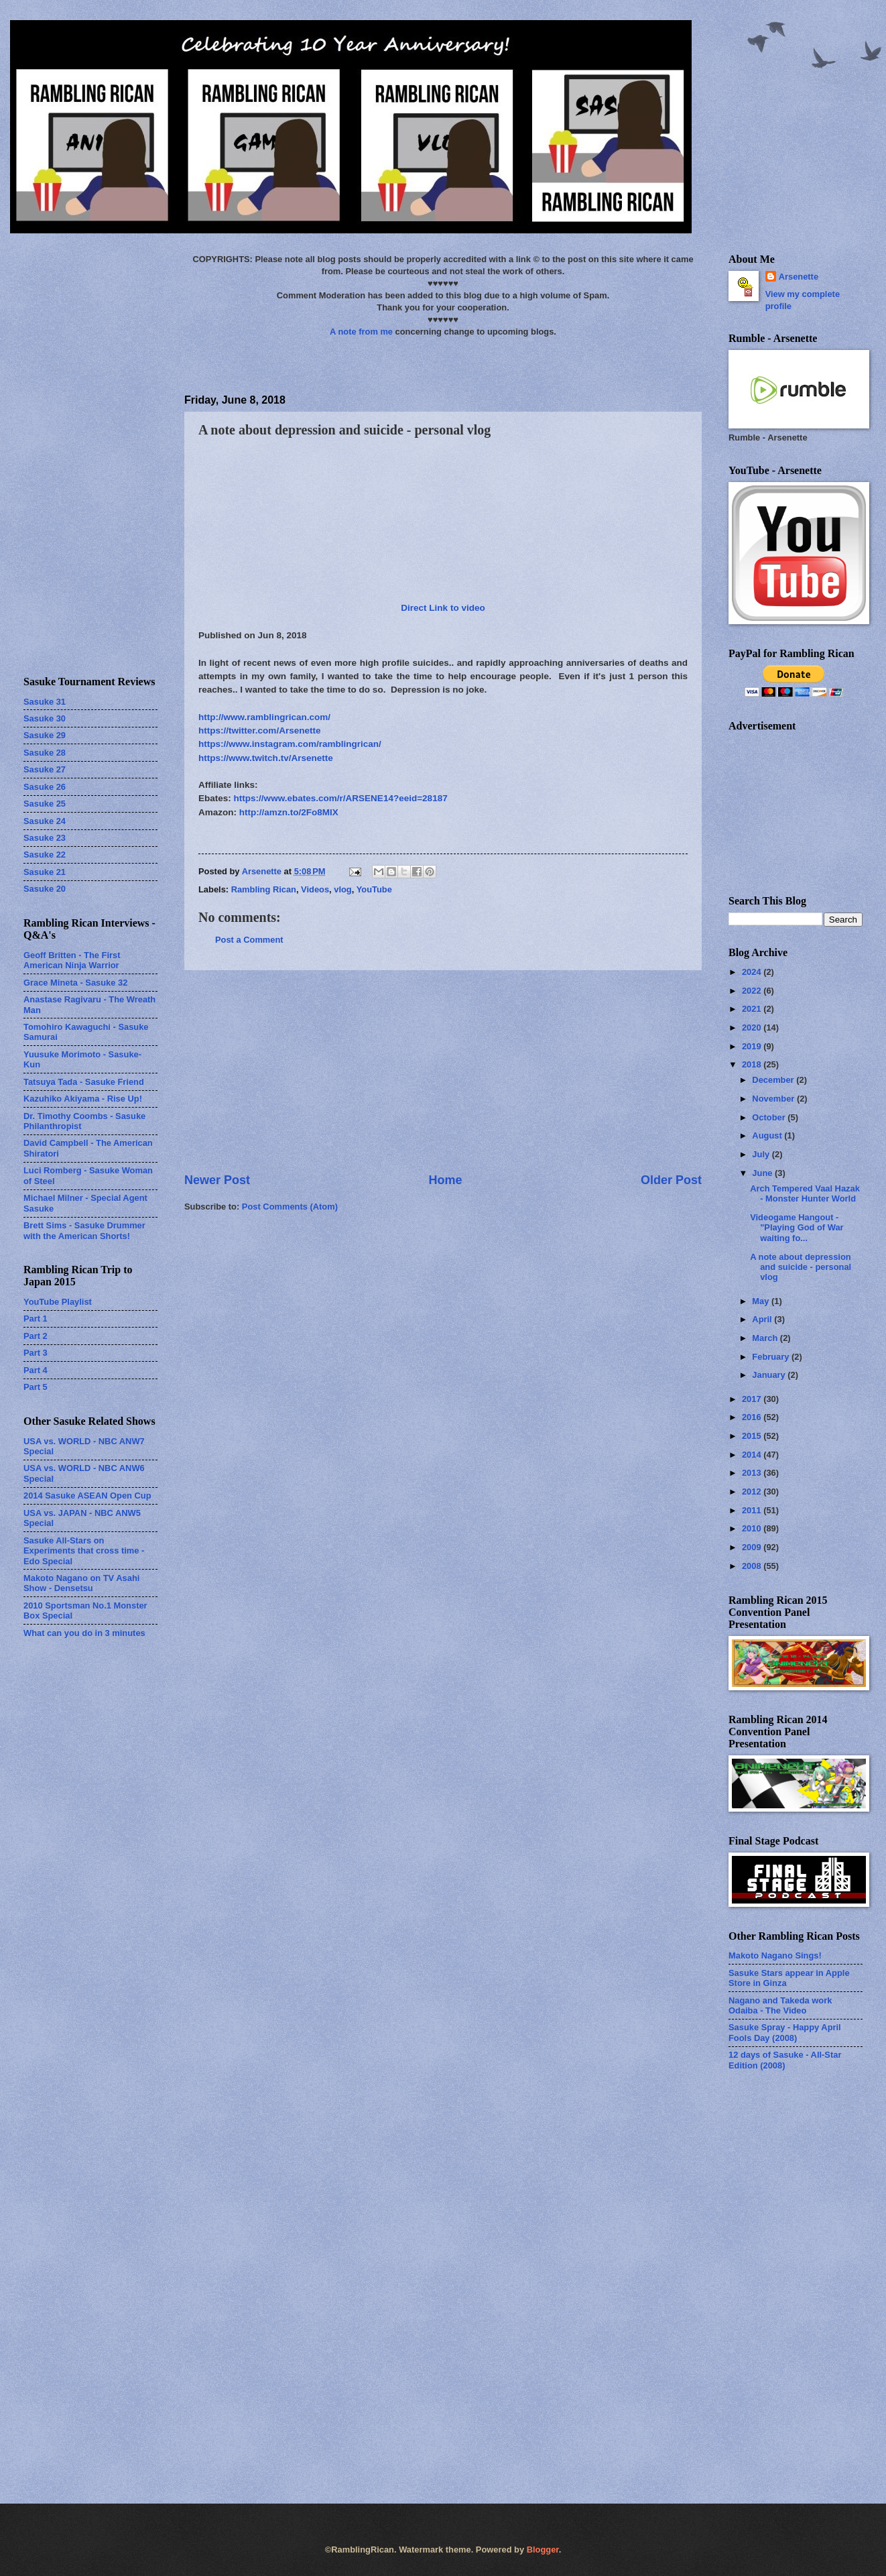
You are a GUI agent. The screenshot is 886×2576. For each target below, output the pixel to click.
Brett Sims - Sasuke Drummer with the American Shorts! (84, 1230)
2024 (752, 972)
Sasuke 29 (44, 735)
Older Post (671, 1180)
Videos (315, 889)
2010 (752, 1528)
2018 (752, 1064)
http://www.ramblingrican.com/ (264, 717)
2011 (752, 1510)
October (769, 1117)
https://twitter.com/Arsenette (259, 730)
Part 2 (35, 1336)
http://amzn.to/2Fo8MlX (288, 812)
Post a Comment (249, 940)
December (774, 1080)
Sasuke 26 (44, 787)
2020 (752, 1027)
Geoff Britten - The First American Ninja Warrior (72, 960)
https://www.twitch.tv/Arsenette (265, 758)
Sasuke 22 (44, 855)
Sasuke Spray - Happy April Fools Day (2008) (785, 2032)
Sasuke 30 (44, 718)
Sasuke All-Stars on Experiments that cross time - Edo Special (83, 1550)
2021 (752, 1009)
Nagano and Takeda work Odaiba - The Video (780, 2005)
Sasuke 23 (44, 838)
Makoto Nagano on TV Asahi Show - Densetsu (81, 1583)
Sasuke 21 (44, 872)
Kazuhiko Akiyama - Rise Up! (82, 1099)
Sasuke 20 (44, 889)
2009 (752, 1547)
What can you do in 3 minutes (84, 1633)
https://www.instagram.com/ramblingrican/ (289, 744)
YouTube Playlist (57, 1302)
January (769, 1375)
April (763, 1319)
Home (445, 1180)
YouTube (374, 889)
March (766, 1338)
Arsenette (798, 277)
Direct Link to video (443, 608)
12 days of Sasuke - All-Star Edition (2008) (785, 2060)
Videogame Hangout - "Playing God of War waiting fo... (796, 1227)
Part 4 (35, 1370)
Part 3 (35, 1353)
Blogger (543, 2549)
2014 (752, 1455)
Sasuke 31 (44, 702)
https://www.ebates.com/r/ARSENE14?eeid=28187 (341, 798)
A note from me (361, 332)
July (761, 1154)
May (761, 1301)
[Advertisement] (443, 1071)
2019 (752, 1046)
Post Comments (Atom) (290, 1207)
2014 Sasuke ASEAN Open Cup (87, 1495)
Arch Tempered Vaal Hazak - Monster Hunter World (805, 1193)
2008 (752, 1566)
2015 (752, 1436)
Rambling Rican (263, 889)
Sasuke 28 (44, 753)
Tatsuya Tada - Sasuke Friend (83, 1082)
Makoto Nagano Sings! (775, 1955)
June (763, 1173)
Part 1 (35, 1318)
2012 (752, 1491)
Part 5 (35, 1387)
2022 (752, 991)
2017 (752, 1399)
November (774, 1099)
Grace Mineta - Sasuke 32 (75, 983)
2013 (752, 1473)
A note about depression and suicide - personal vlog (800, 1267)
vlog (342, 889)
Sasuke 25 (44, 804)
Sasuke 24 (44, 821)
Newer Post (217, 1180)
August (768, 1135)
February (772, 1357)
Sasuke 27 (44, 769)
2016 (752, 1417)
